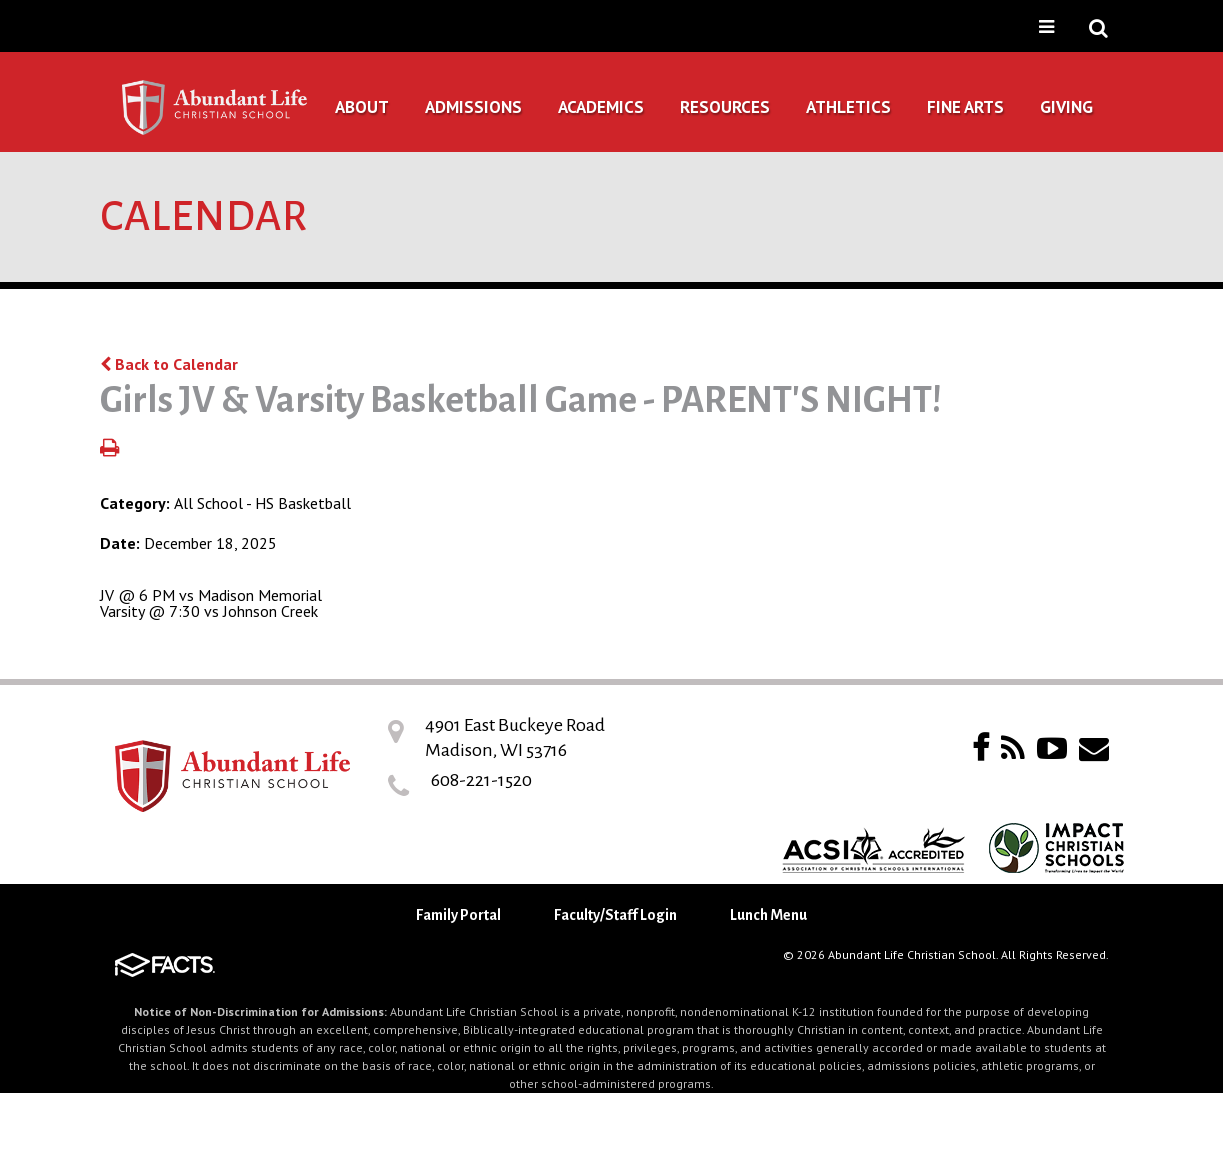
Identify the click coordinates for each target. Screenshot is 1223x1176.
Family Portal (458, 915)
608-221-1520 (481, 780)
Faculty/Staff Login (615, 915)
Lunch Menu (768, 915)
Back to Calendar (169, 364)
